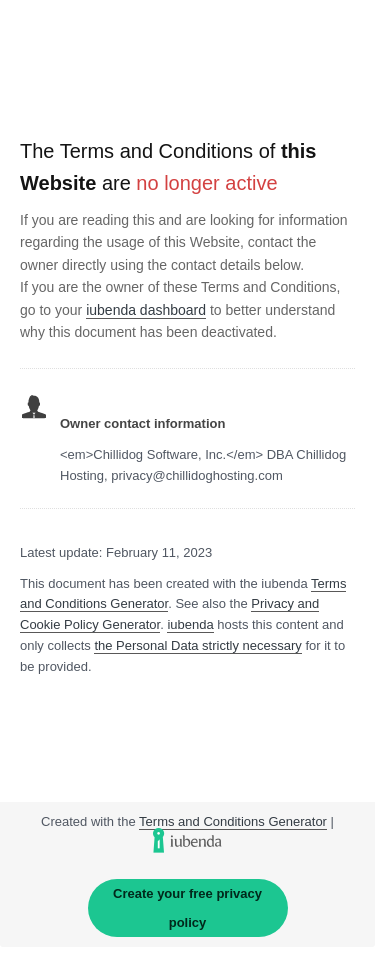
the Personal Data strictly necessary (197, 645)
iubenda (190, 624)
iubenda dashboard (146, 310)
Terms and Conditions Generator (233, 821)
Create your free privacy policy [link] (187, 908)
